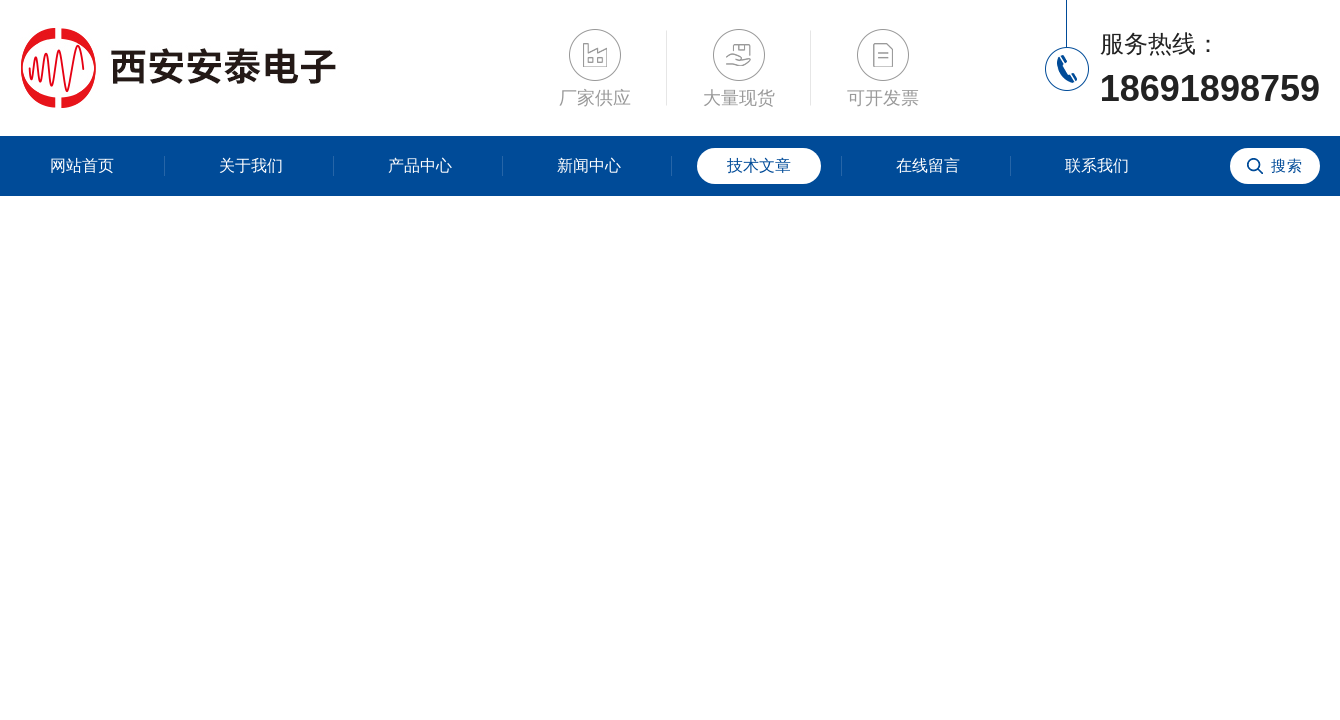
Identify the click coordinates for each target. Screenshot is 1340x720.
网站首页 (82, 165)
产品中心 (420, 165)
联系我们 (1097, 165)
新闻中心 (589, 165)
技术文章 (759, 165)
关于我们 (251, 165)
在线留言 (928, 165)
